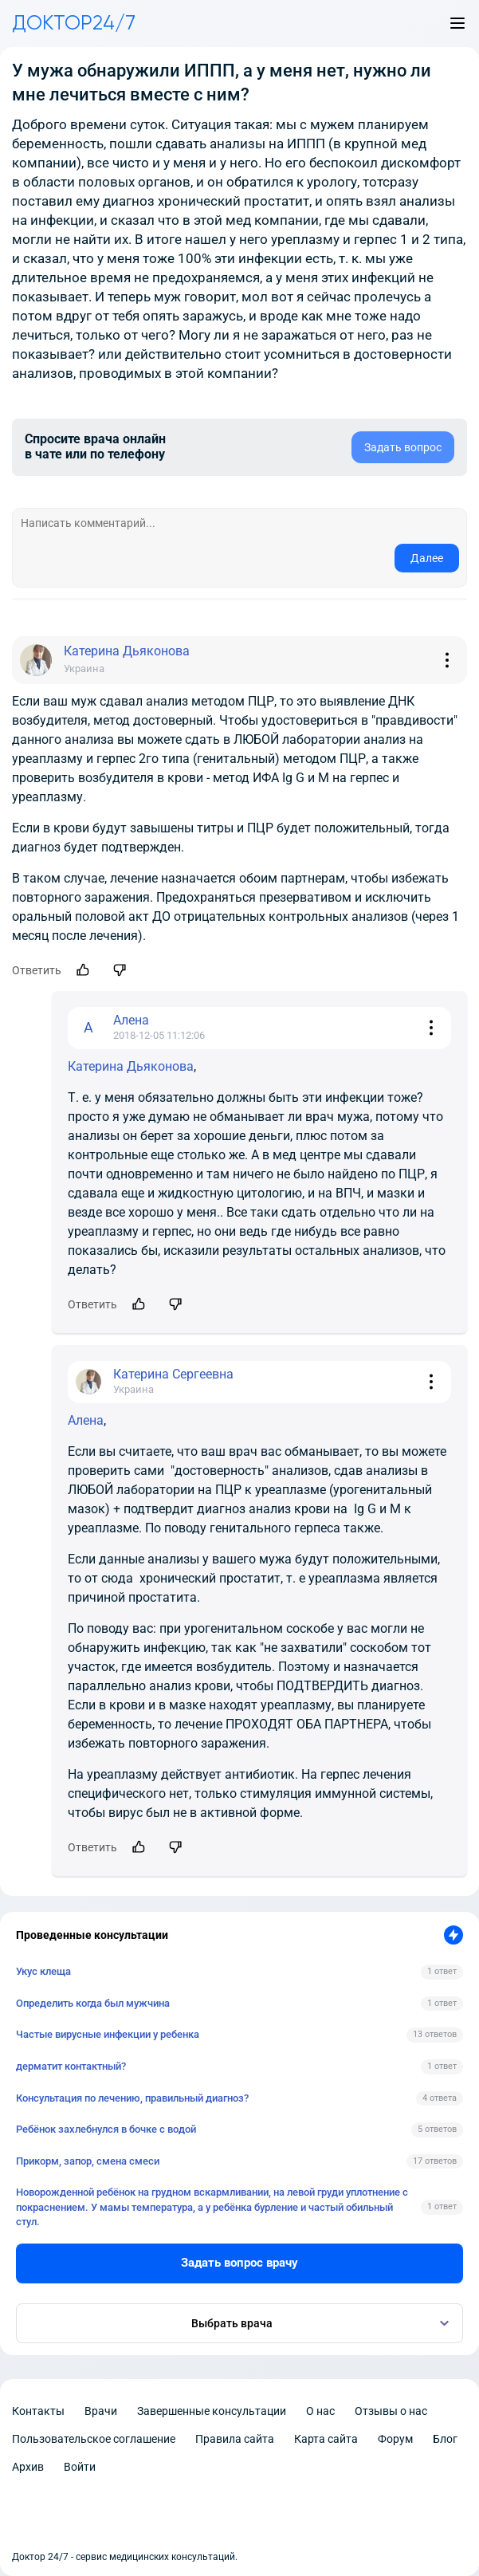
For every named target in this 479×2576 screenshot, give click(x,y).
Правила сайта (234, 2438)
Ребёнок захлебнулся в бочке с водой (106, 2129)
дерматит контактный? (71, 2066)
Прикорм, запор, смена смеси (87, 2161)
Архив (28, 2466)
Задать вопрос (403, 447)
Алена (86, 1420)
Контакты (38, 2411)
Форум (395, 2438)
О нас (320, 2411)
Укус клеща (43, 1971)
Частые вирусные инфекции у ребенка (107, 2034)
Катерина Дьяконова (131, 1066)
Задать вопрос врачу (239, 2262)
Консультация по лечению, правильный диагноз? (132, 2098)
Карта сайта (326, 2438)
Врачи (100, 2411)
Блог (445, 2438)
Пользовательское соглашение (93, 2438)
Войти (80, 2466)
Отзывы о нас (391, 2411)
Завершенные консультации (211, 2411)
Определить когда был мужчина (93, 2003)
